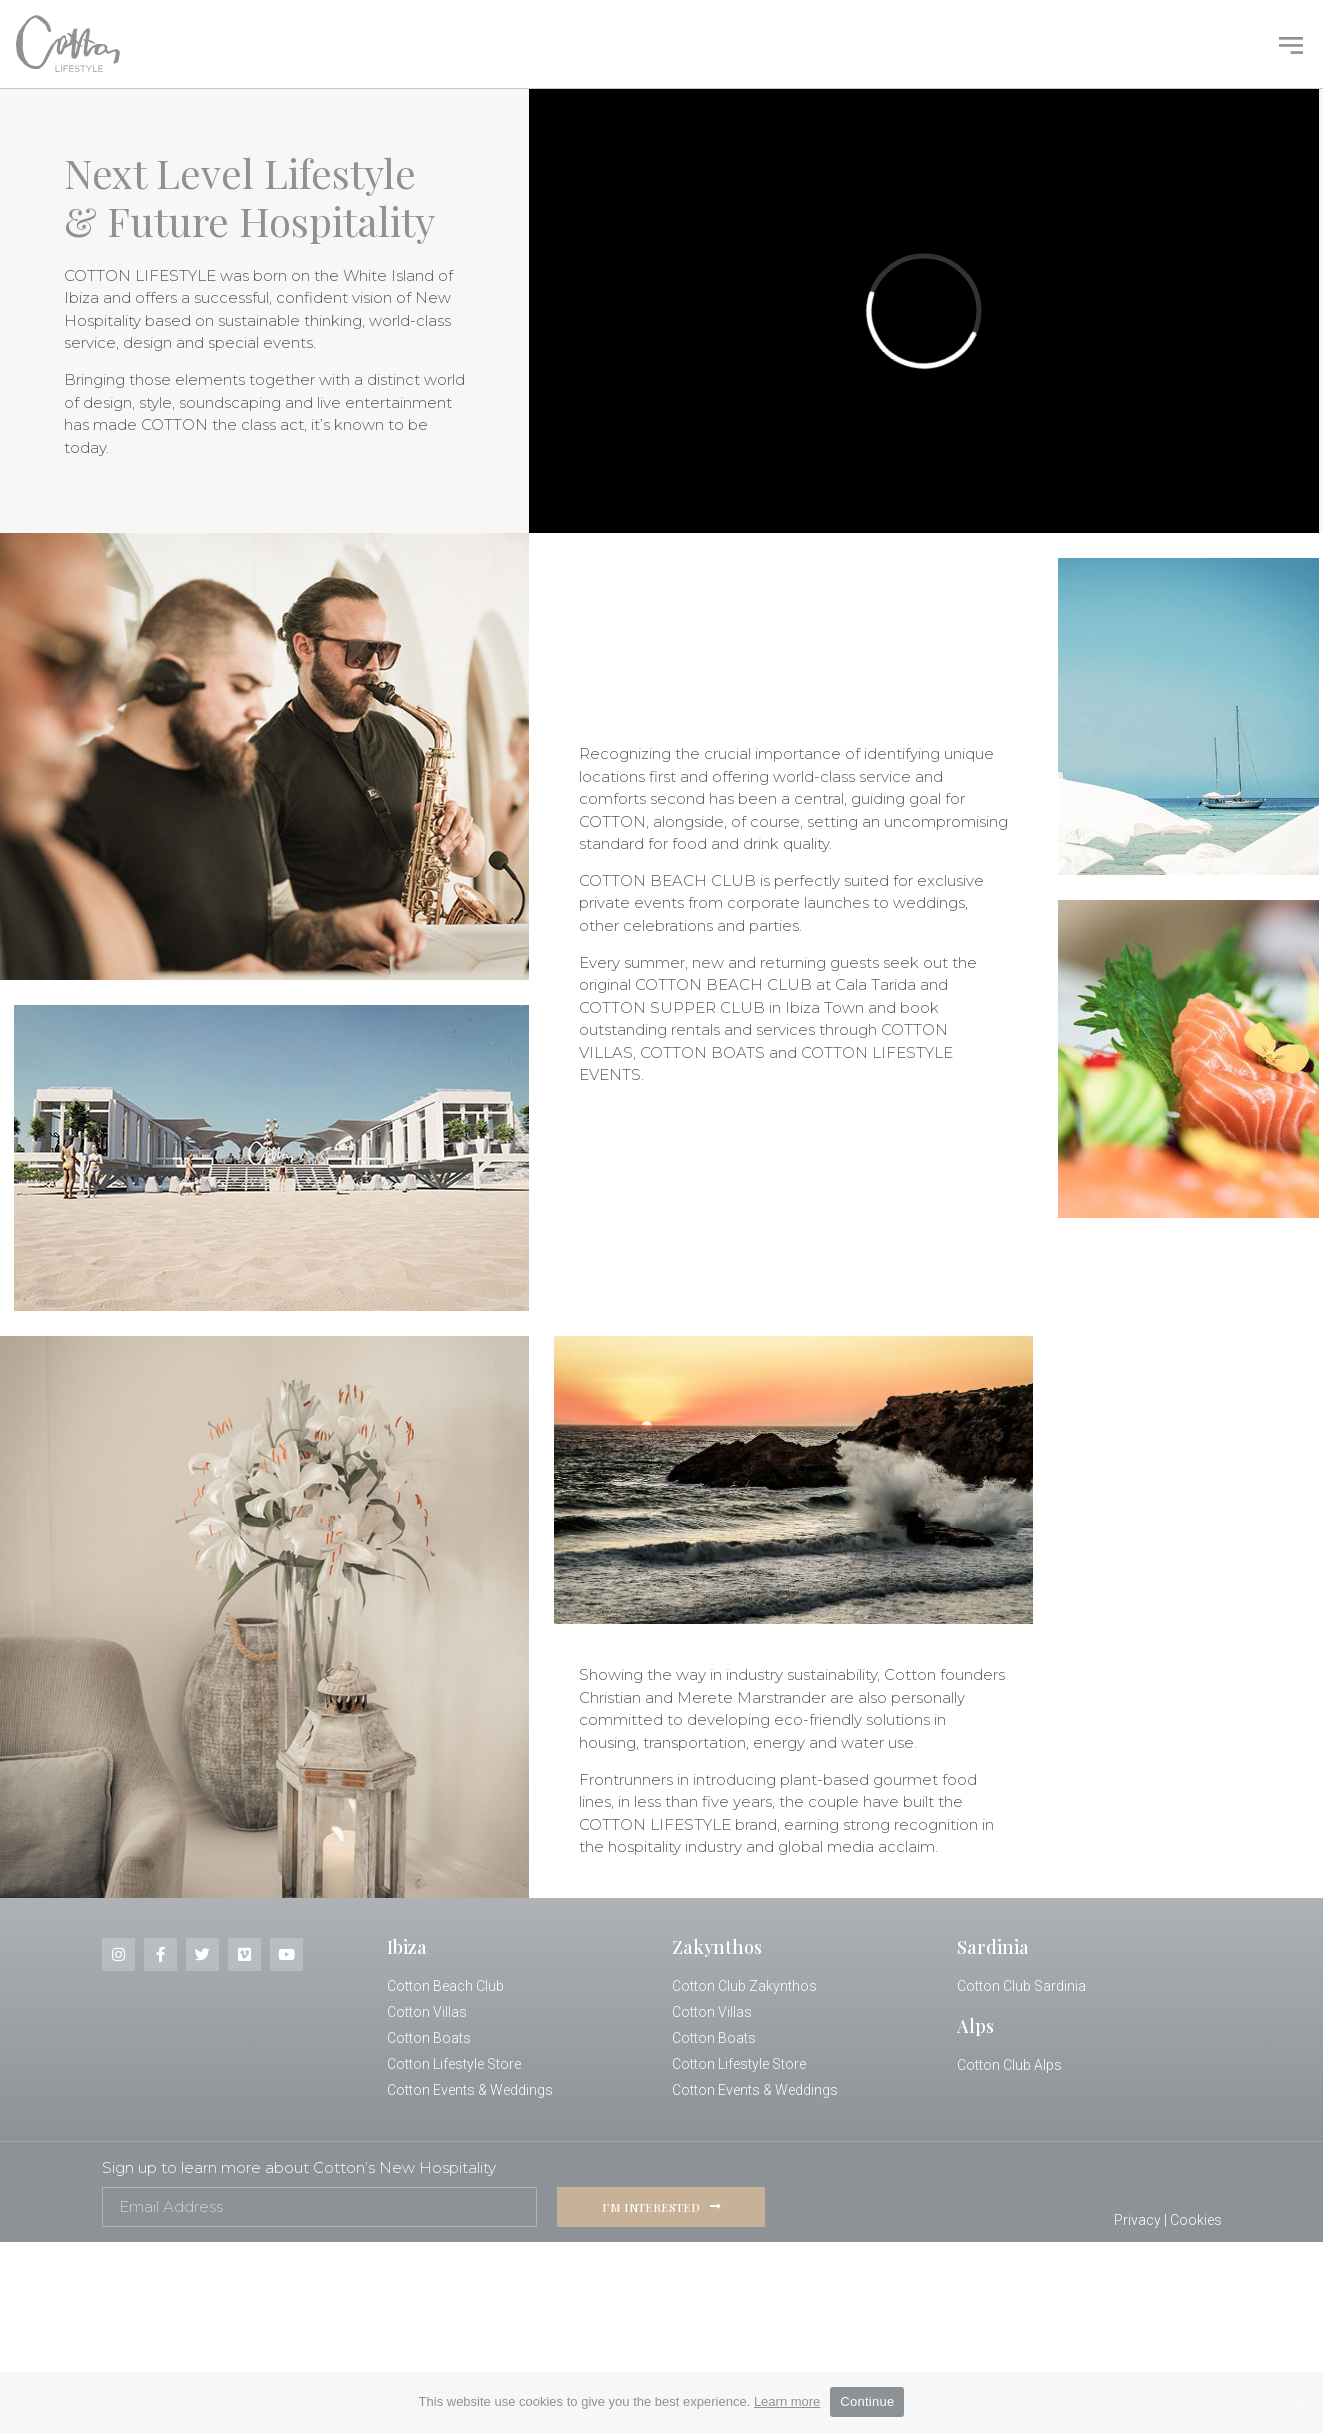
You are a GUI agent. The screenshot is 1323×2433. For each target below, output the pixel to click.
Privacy (1137, 2220)
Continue (867, 2401)
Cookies (1196, 2220)
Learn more (787, 2401)
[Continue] (1298, 2402)
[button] (1291, 43)
